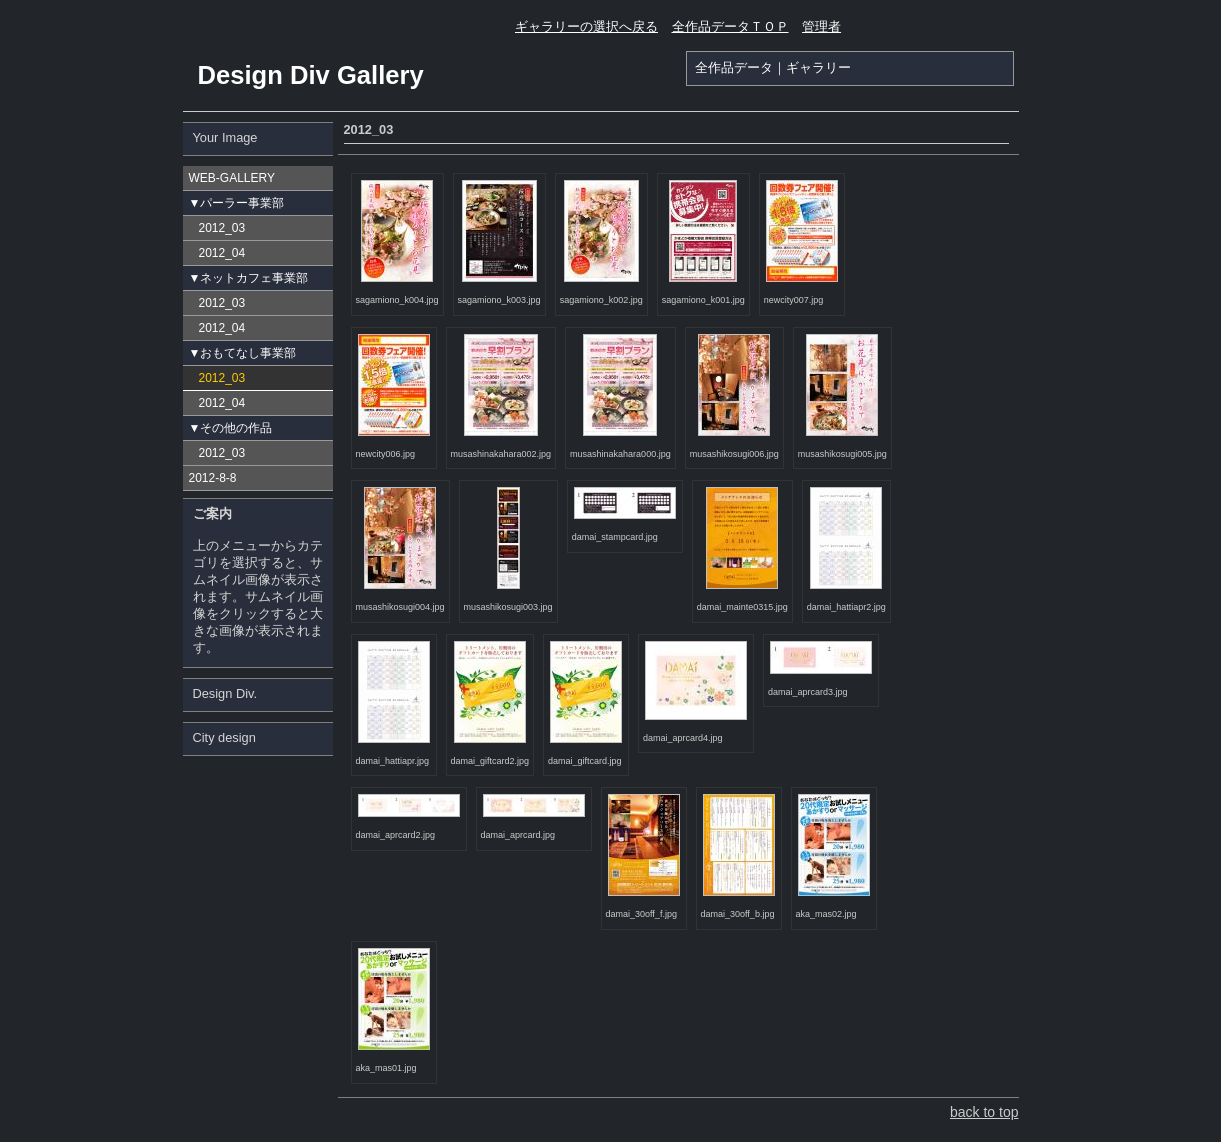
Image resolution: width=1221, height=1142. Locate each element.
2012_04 (217, 253)
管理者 (821, 26)
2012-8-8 (213, 478)
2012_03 (217, 228)
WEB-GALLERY (232, 178)
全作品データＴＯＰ (730, 26)
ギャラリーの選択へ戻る (586, 26)
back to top (984, 1112)
